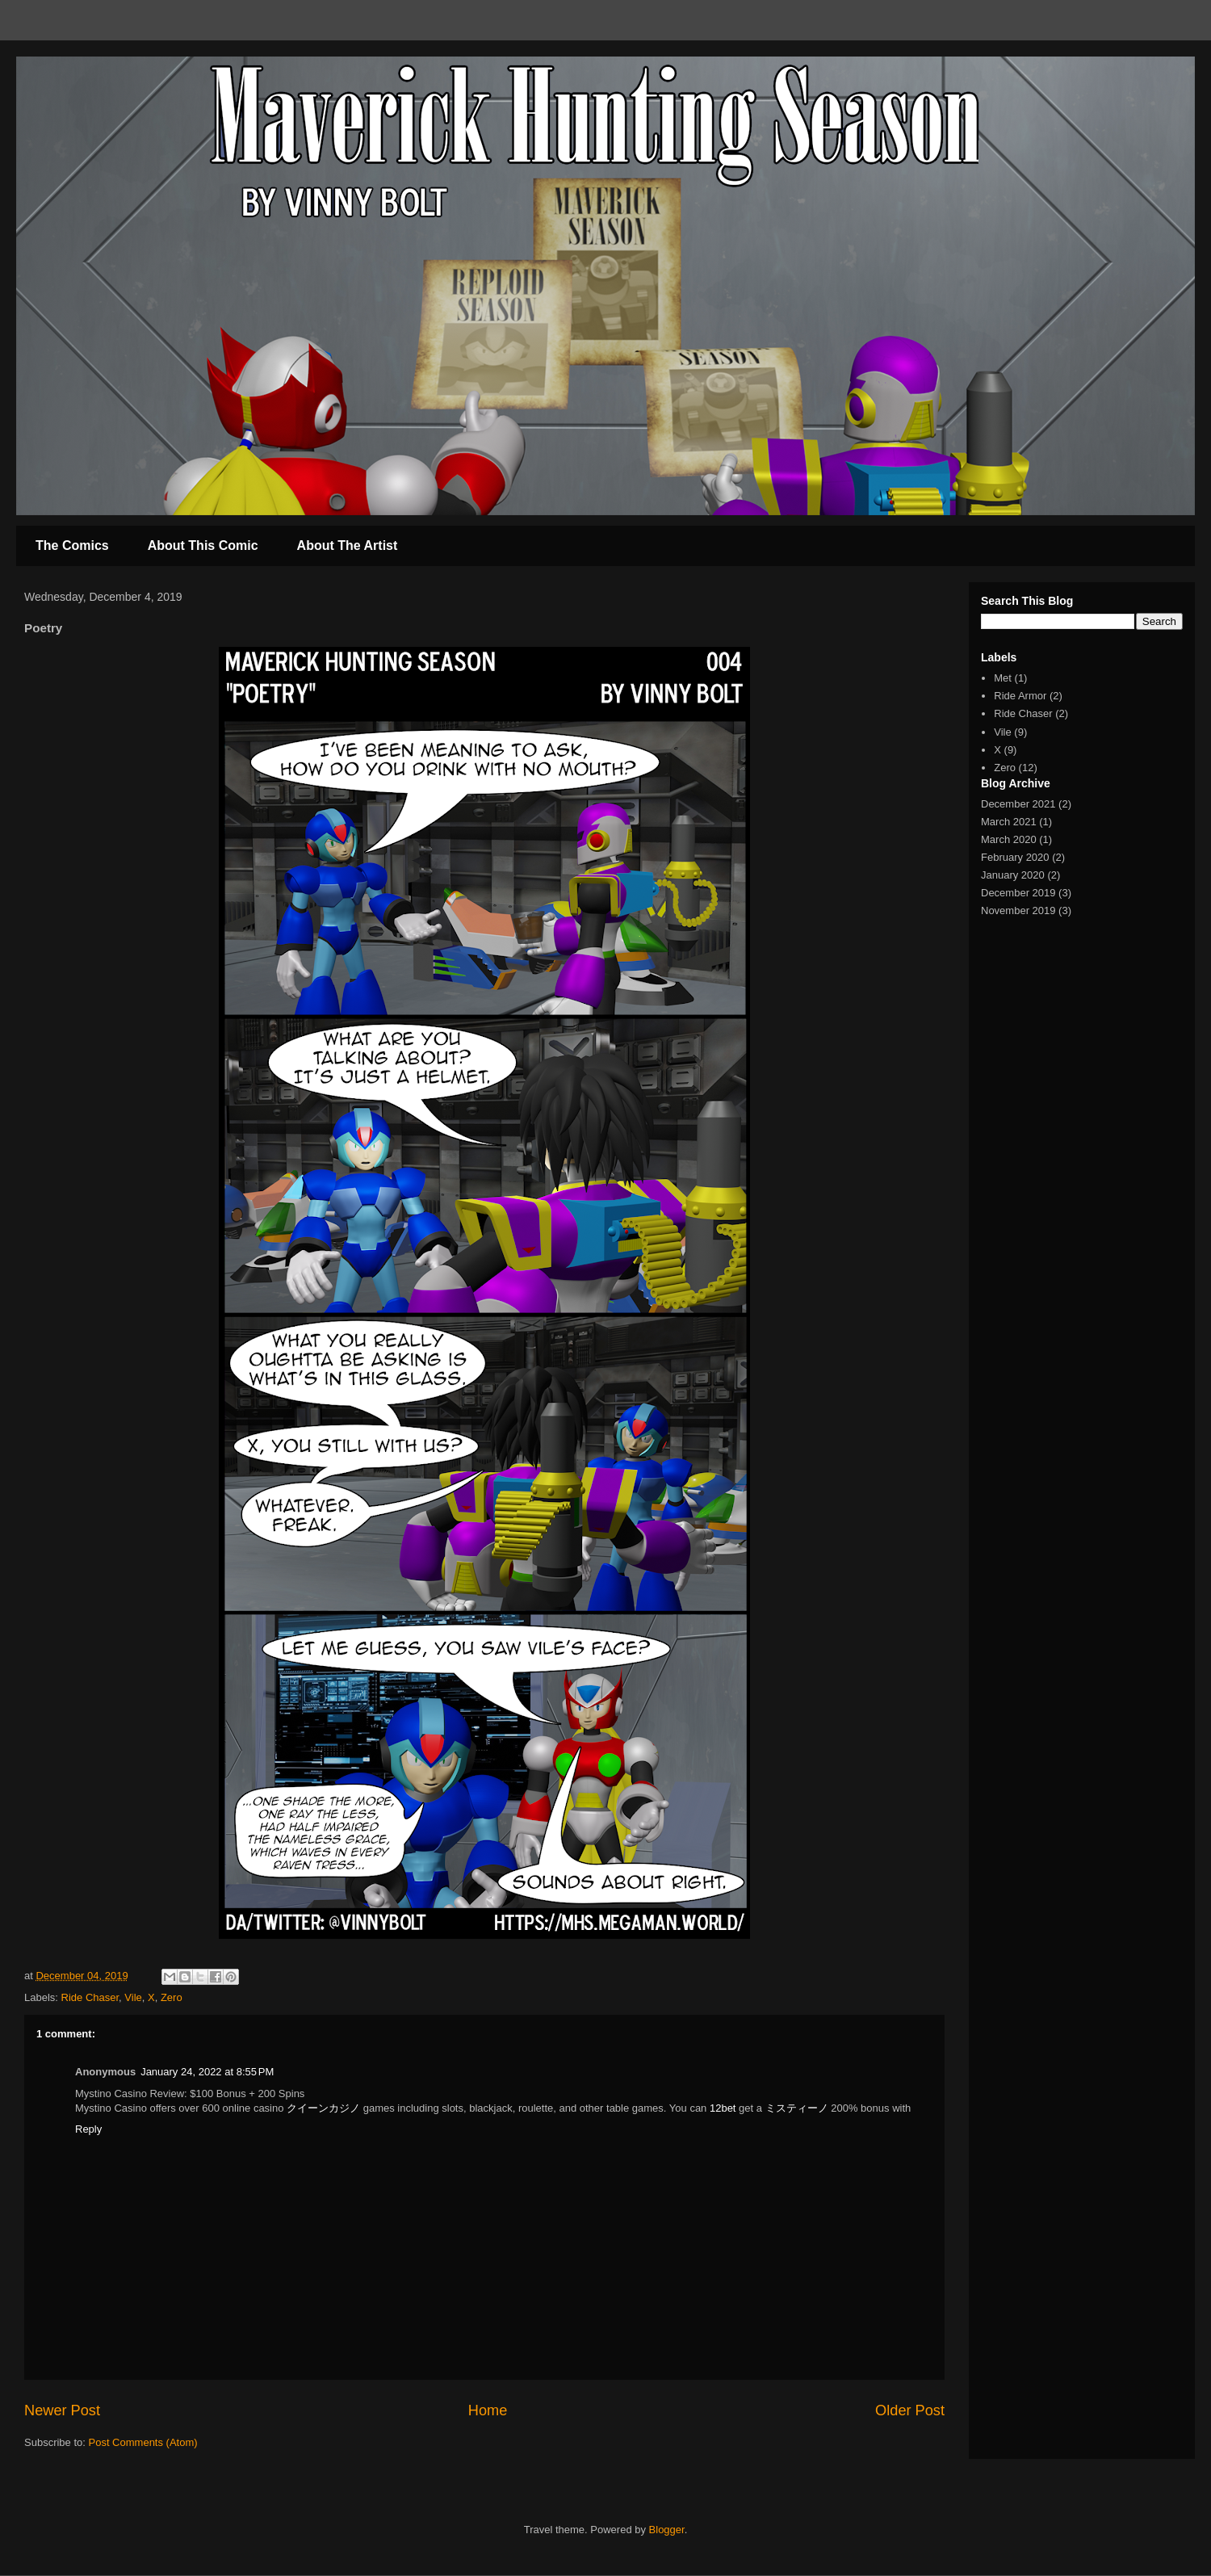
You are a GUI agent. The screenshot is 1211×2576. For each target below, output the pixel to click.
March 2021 (1009, 822)
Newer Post (62, 2410)
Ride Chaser (90, 1997)
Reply (88, 2129)
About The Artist (347, 545)
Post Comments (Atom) (143, 2442)
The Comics (72, 545)
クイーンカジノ (323, 2108)
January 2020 (1013, 875)
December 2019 (1018, 893)
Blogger (667, 2530)
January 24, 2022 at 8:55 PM (207, 2072)
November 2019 (1018, 910)
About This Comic (203, 545)
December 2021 (1018, 804)
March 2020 (1009, 839)
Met (1003, 678)
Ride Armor (1020, 696)
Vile (132, 1997)
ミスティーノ (796, 2108)
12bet (723, 2108)
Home (488, 2410)
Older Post (910, 2410)
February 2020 (1015, 857)
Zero (171, 1997)
